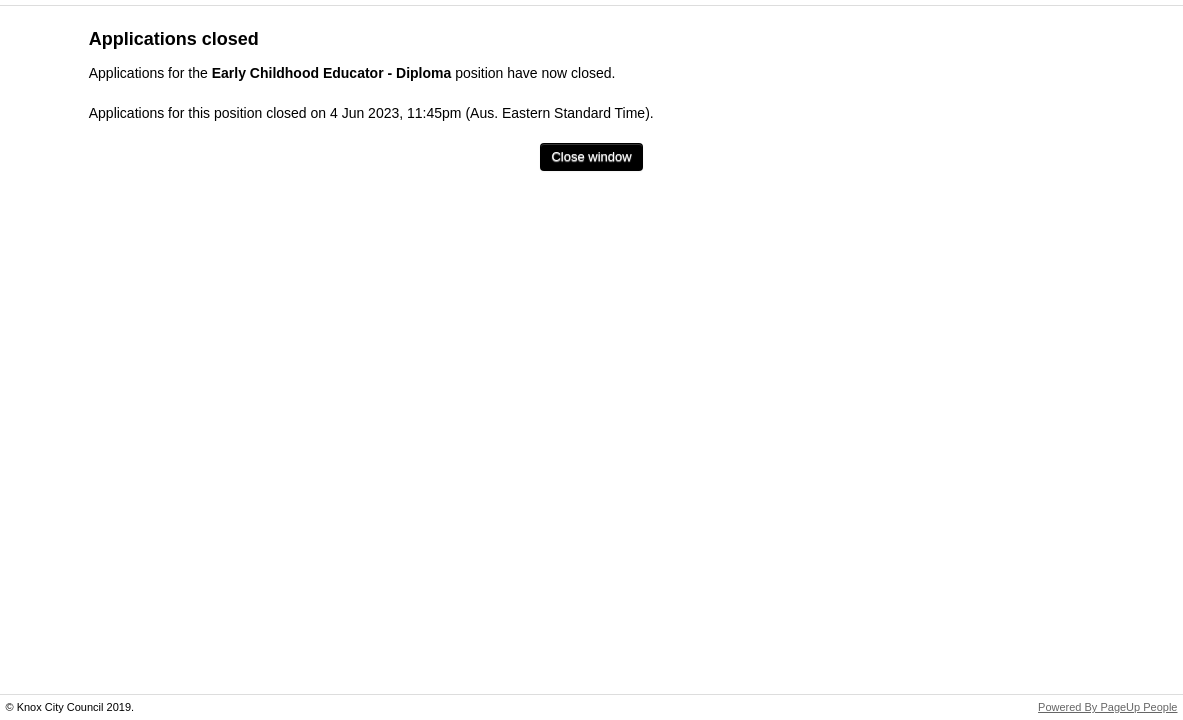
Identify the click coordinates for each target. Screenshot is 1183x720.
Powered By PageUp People (1107, 707)
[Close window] (591, 157)
